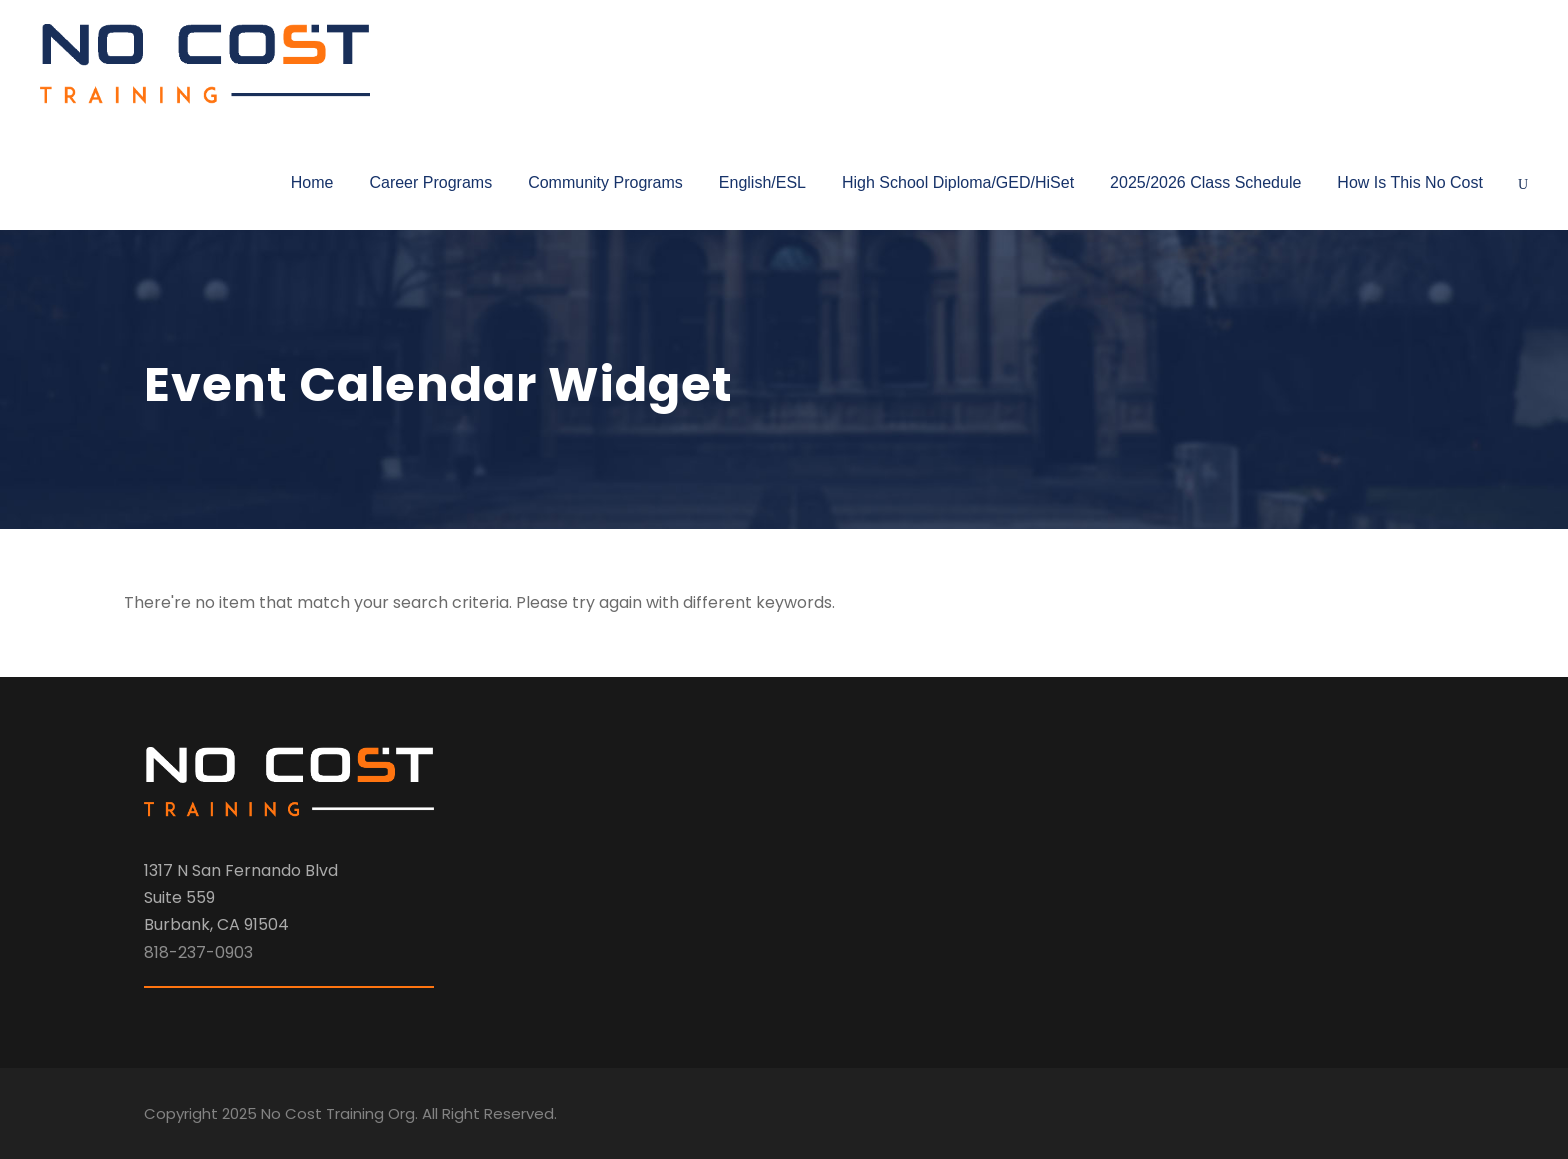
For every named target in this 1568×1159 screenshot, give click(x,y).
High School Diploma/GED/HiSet (958, 182)
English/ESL (762, 182)
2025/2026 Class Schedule (1205, 182)
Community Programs (605, 182)
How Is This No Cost (1410, 182)
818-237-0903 (198, 952)
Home (312, 182)
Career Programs (430, 182)
